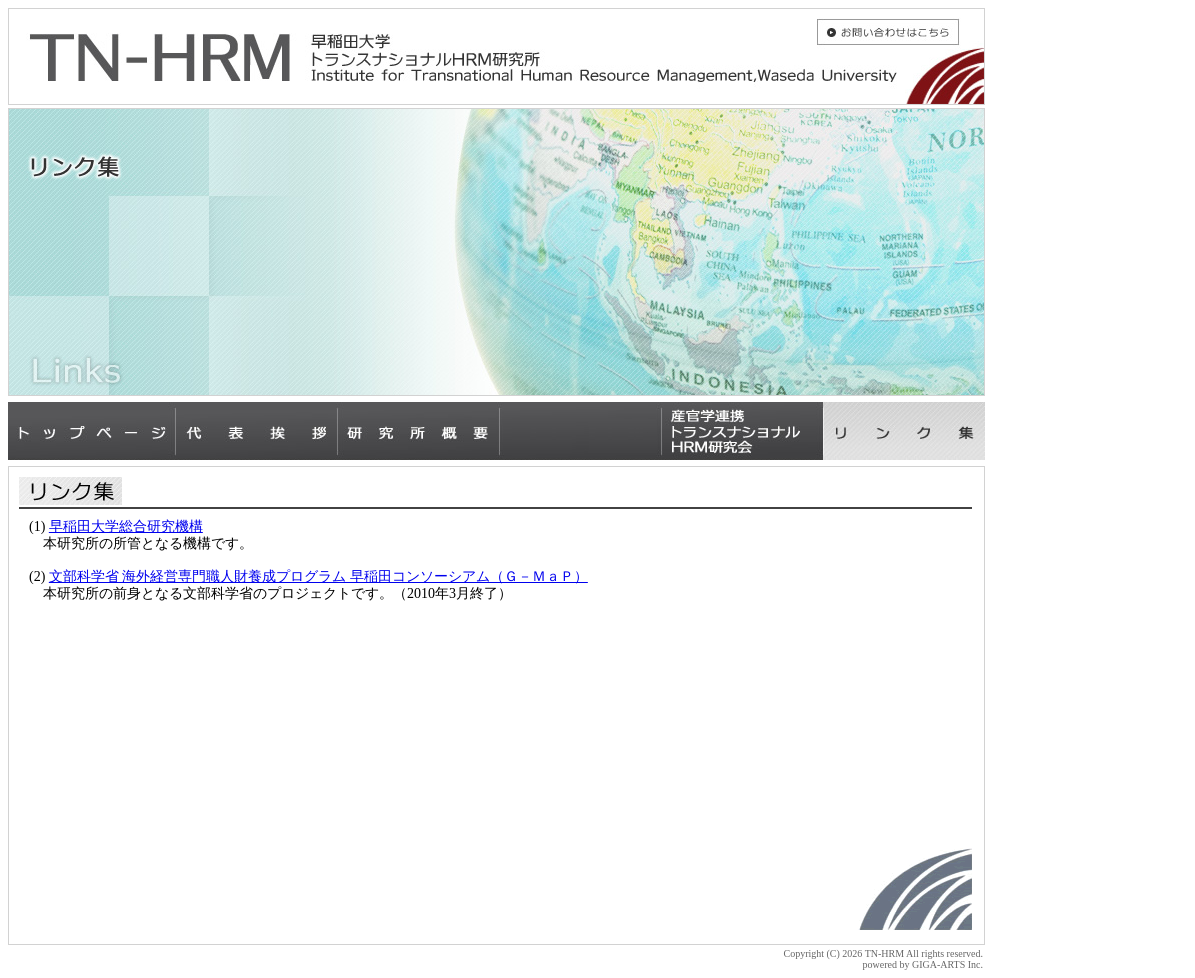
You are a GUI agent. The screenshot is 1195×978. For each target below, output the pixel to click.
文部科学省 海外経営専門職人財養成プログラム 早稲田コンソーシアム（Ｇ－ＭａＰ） (318, 576)
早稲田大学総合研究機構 (126, 526)
